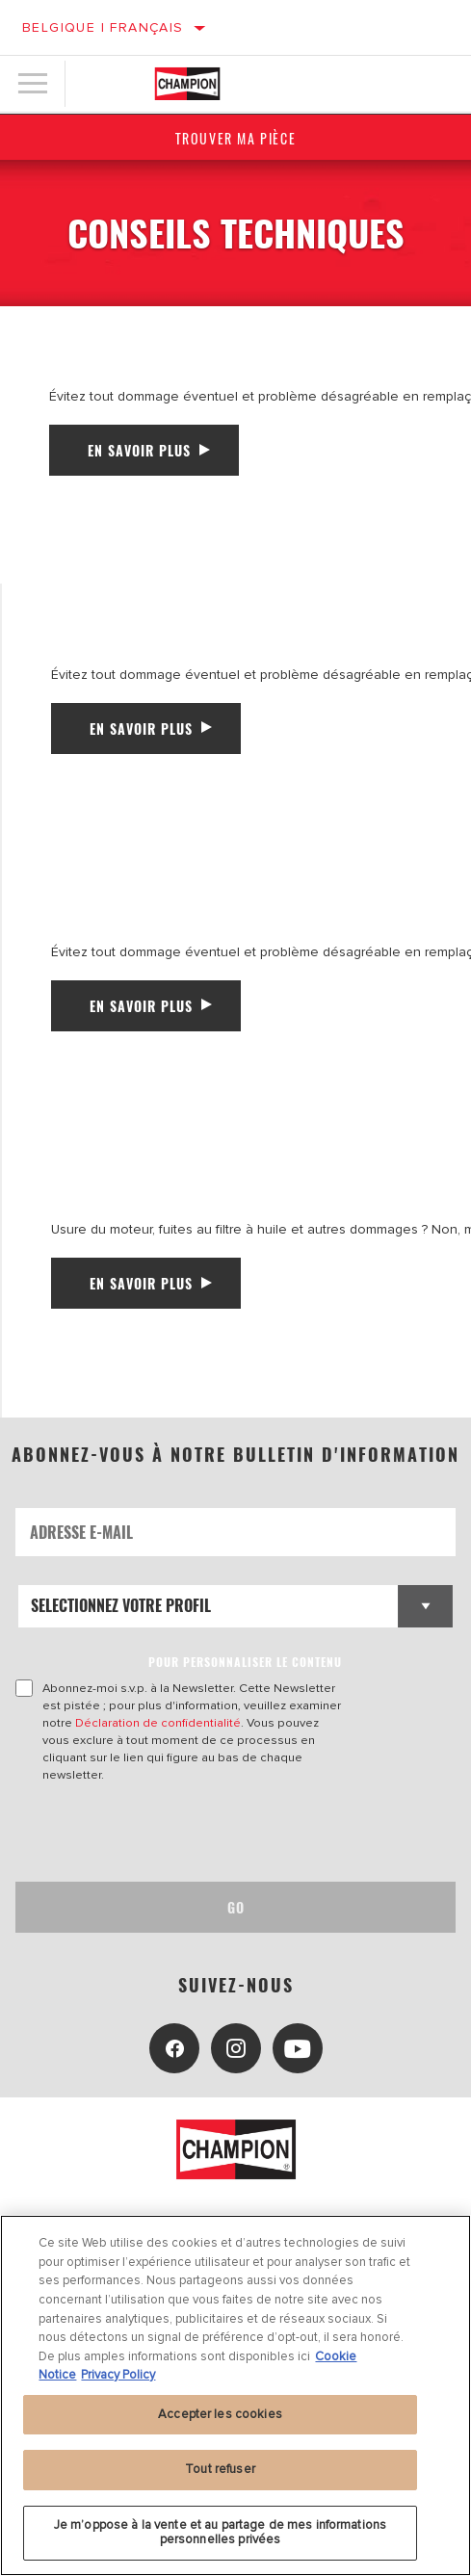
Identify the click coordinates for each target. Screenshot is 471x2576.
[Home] (187, 83)
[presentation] (176, 1832)
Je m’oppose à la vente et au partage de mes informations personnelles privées (220, 2532)
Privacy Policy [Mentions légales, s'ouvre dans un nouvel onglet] (118, 2374)
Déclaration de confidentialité (158, 1722)
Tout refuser (220, 2469)
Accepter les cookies (220, 2414)
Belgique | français (103, 27)
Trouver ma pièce (236, 138)
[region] (235, 2395)
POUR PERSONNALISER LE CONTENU (245, 1661)
